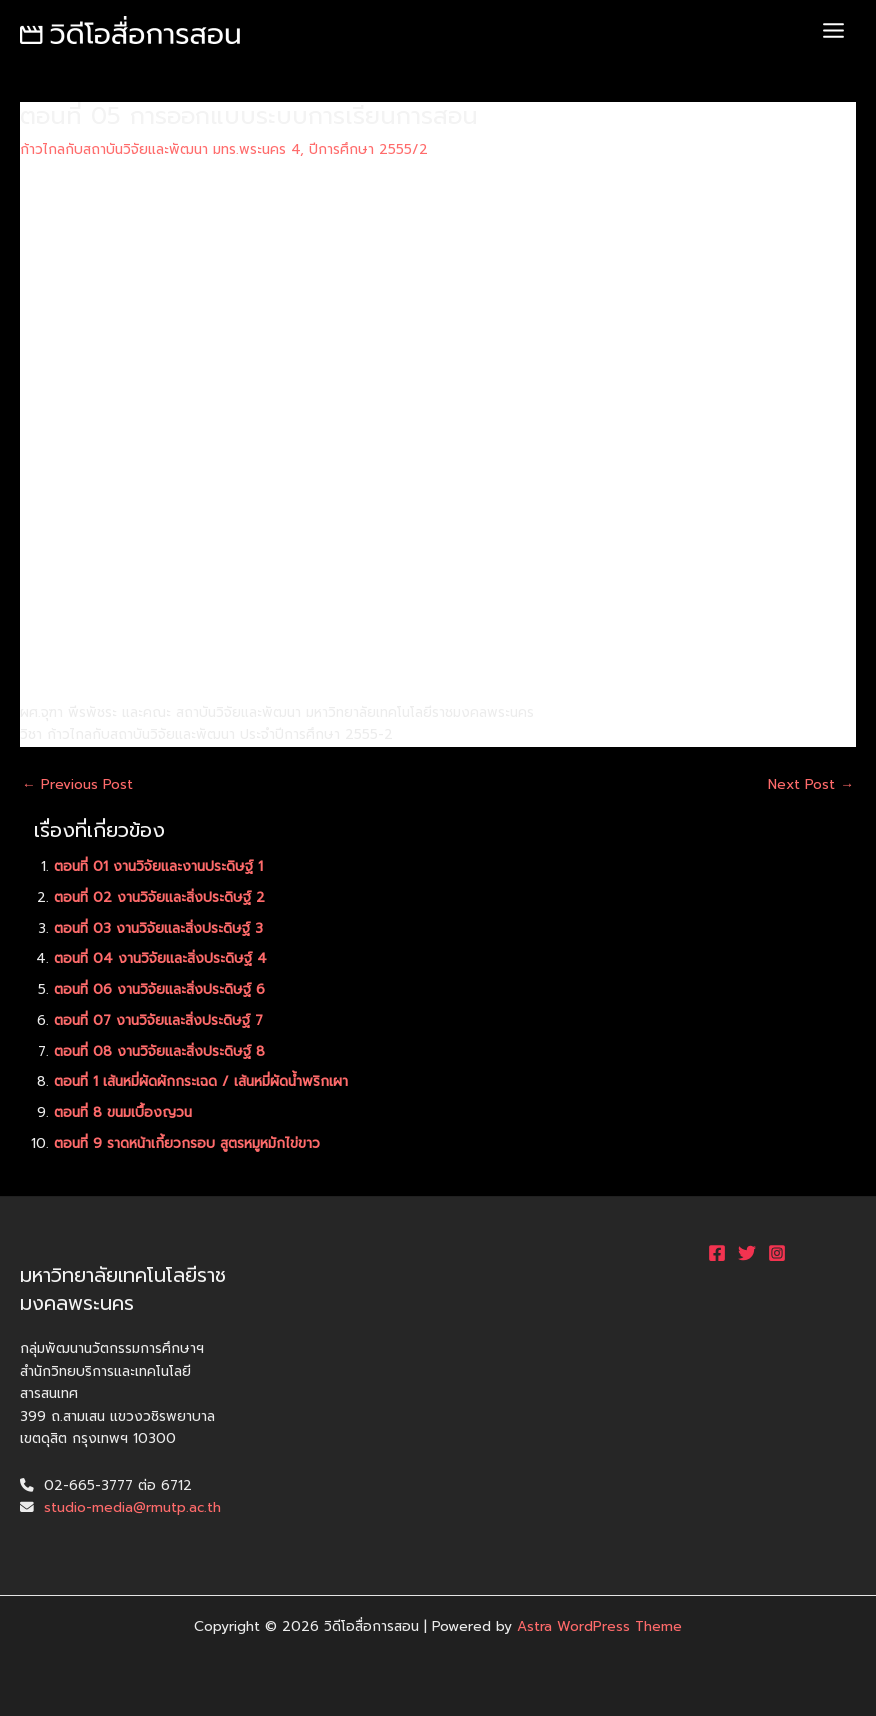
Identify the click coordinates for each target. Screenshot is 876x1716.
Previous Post (77, 785)
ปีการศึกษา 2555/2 (368, 149)
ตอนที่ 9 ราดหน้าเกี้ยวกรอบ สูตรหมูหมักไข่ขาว (187, 1143)
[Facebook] (717, 1253)
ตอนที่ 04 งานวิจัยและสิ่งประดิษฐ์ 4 (160, 958)
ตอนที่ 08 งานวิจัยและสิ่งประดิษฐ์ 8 (159, 1051)
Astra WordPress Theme (599, 1626)
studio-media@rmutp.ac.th (132, 1507)
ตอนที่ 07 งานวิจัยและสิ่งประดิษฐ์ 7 (158, 1020)
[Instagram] (777, 1253)
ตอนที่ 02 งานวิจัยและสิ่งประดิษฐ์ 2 (159, 897)
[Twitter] (747, 1253)
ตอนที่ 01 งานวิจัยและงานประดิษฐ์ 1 (158, 866)
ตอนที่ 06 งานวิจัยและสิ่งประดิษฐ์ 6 (159, 989)
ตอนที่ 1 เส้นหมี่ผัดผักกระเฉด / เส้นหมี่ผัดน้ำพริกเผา (201, 1081)
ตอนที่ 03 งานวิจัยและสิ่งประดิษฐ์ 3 (158, 928)
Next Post (811, 785)
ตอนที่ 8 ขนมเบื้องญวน (123, 1112)
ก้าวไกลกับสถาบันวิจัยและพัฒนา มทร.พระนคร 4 (160, 149)
